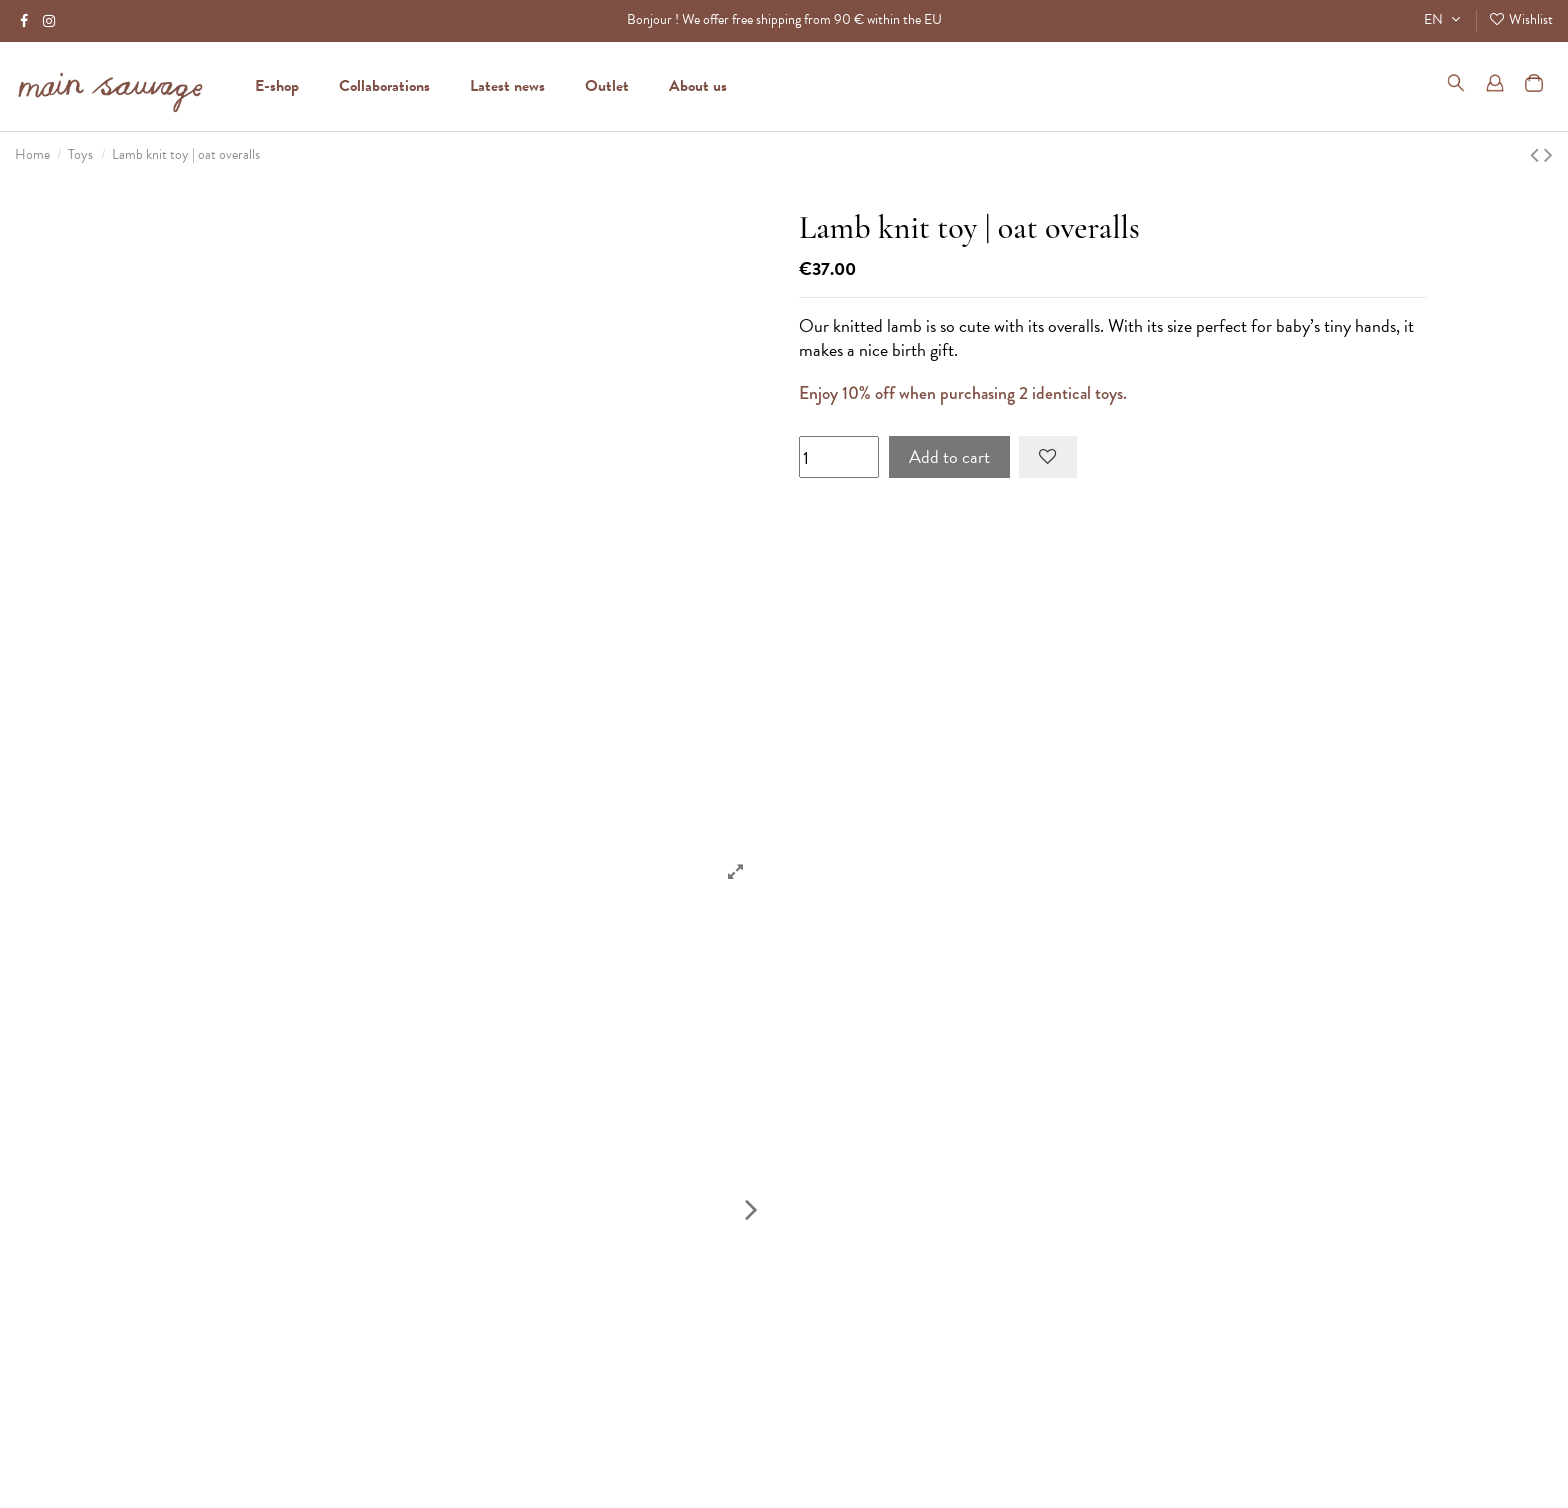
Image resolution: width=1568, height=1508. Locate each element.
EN (1444, 19)
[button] (698, 86)
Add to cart (949, 456)
